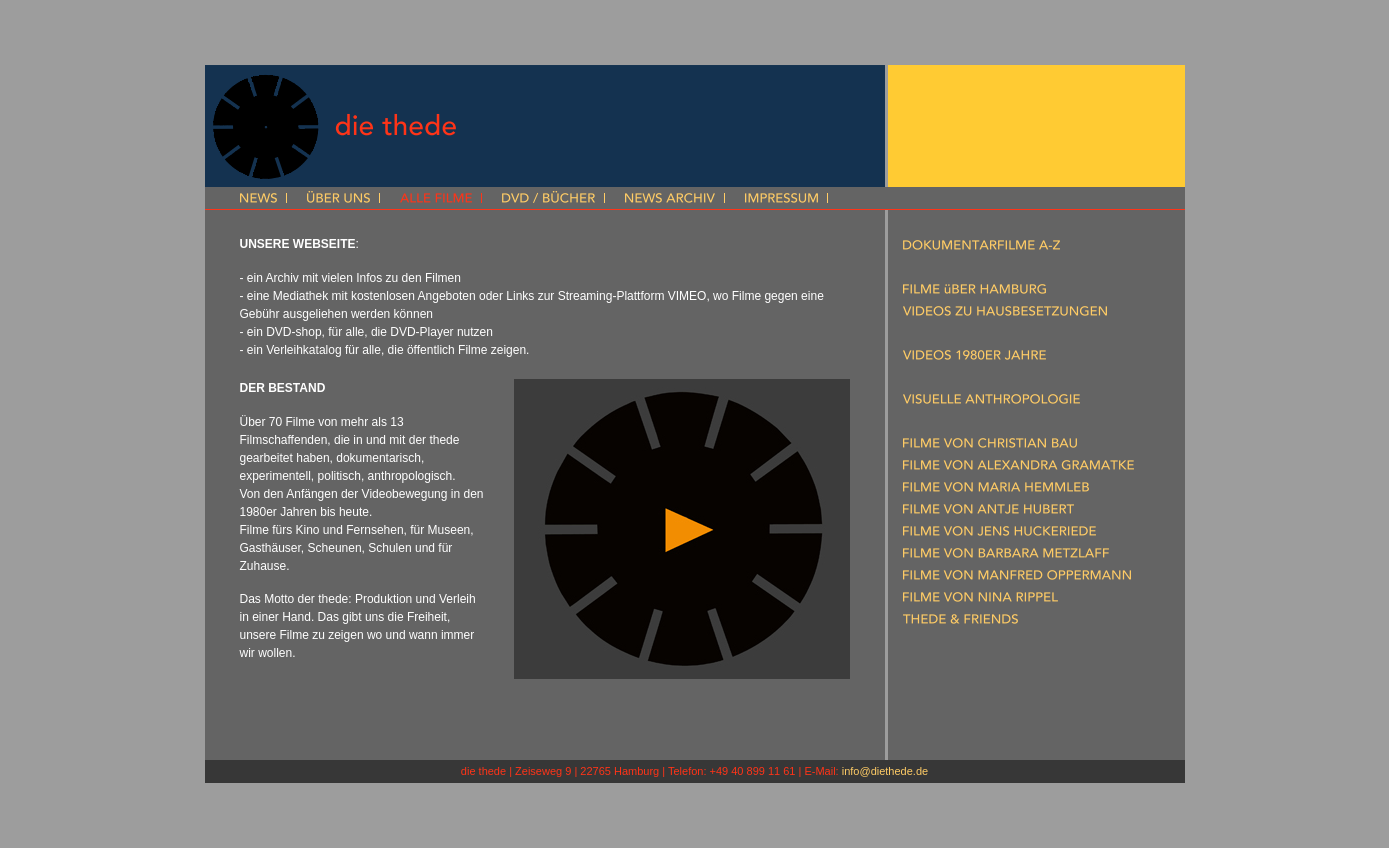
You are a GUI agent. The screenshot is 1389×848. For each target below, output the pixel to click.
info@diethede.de (885, 771)
